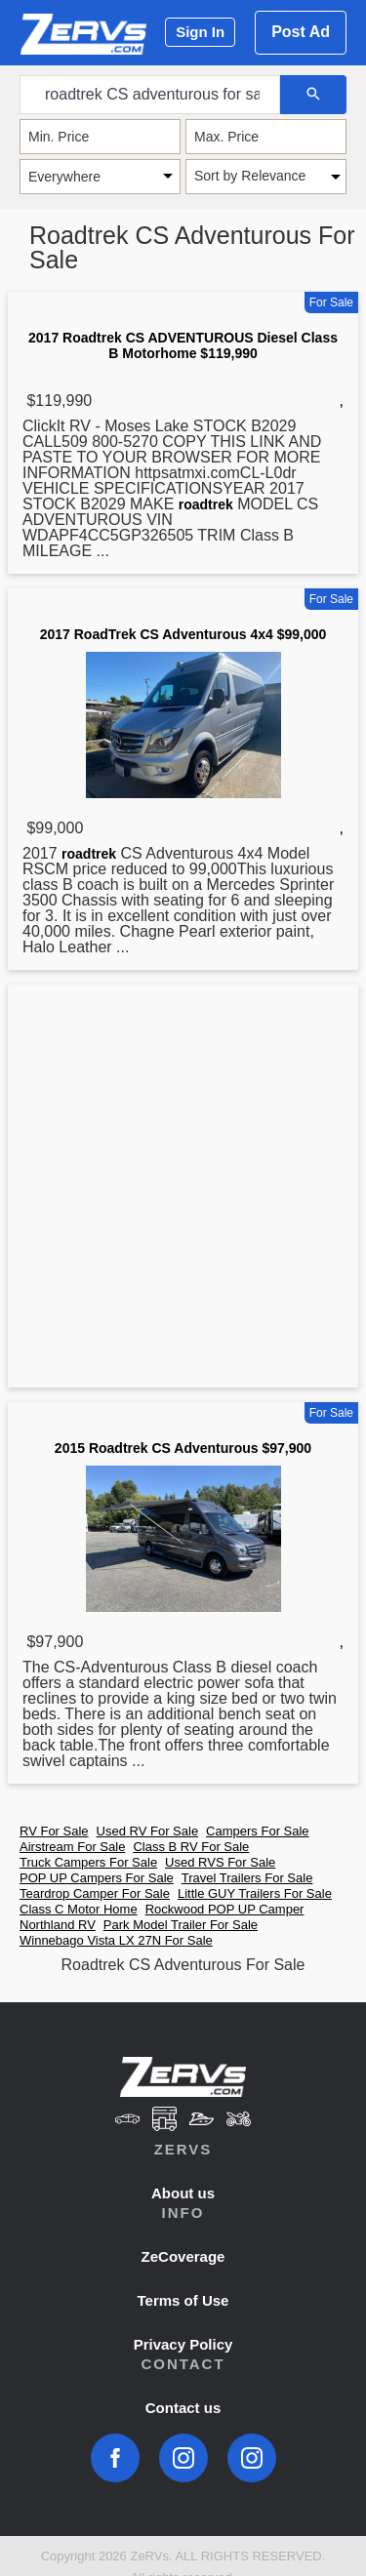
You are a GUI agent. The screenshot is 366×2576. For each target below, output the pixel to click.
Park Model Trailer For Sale (180, 1924)
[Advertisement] (183, 1190)
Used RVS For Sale (220, 1862)
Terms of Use (183, 2300)
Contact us (183, 2407)
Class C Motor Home (79, 1909)
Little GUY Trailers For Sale (255, 1893)
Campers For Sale (257, 1831)
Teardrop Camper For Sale (95, 1893)
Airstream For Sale (72, 1846)
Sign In (200, 31)
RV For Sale (54, 1831)
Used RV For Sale (148, 1831)
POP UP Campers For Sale (97, 1878)
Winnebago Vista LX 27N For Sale (116, 1940)
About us (183, 2193)
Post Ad (300, 31)
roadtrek (206, 504)
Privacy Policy (183, 2344)
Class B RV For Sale (191, 1846)
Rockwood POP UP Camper (225, 1909)
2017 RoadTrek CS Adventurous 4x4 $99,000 (183, 634)
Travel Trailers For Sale (247, 1878)
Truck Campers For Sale (88, 1862)
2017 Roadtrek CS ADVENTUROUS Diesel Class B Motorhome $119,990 (183, 345)
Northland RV (58, 1924)
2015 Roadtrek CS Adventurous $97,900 (183, 1448)
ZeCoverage (183, 2256)
